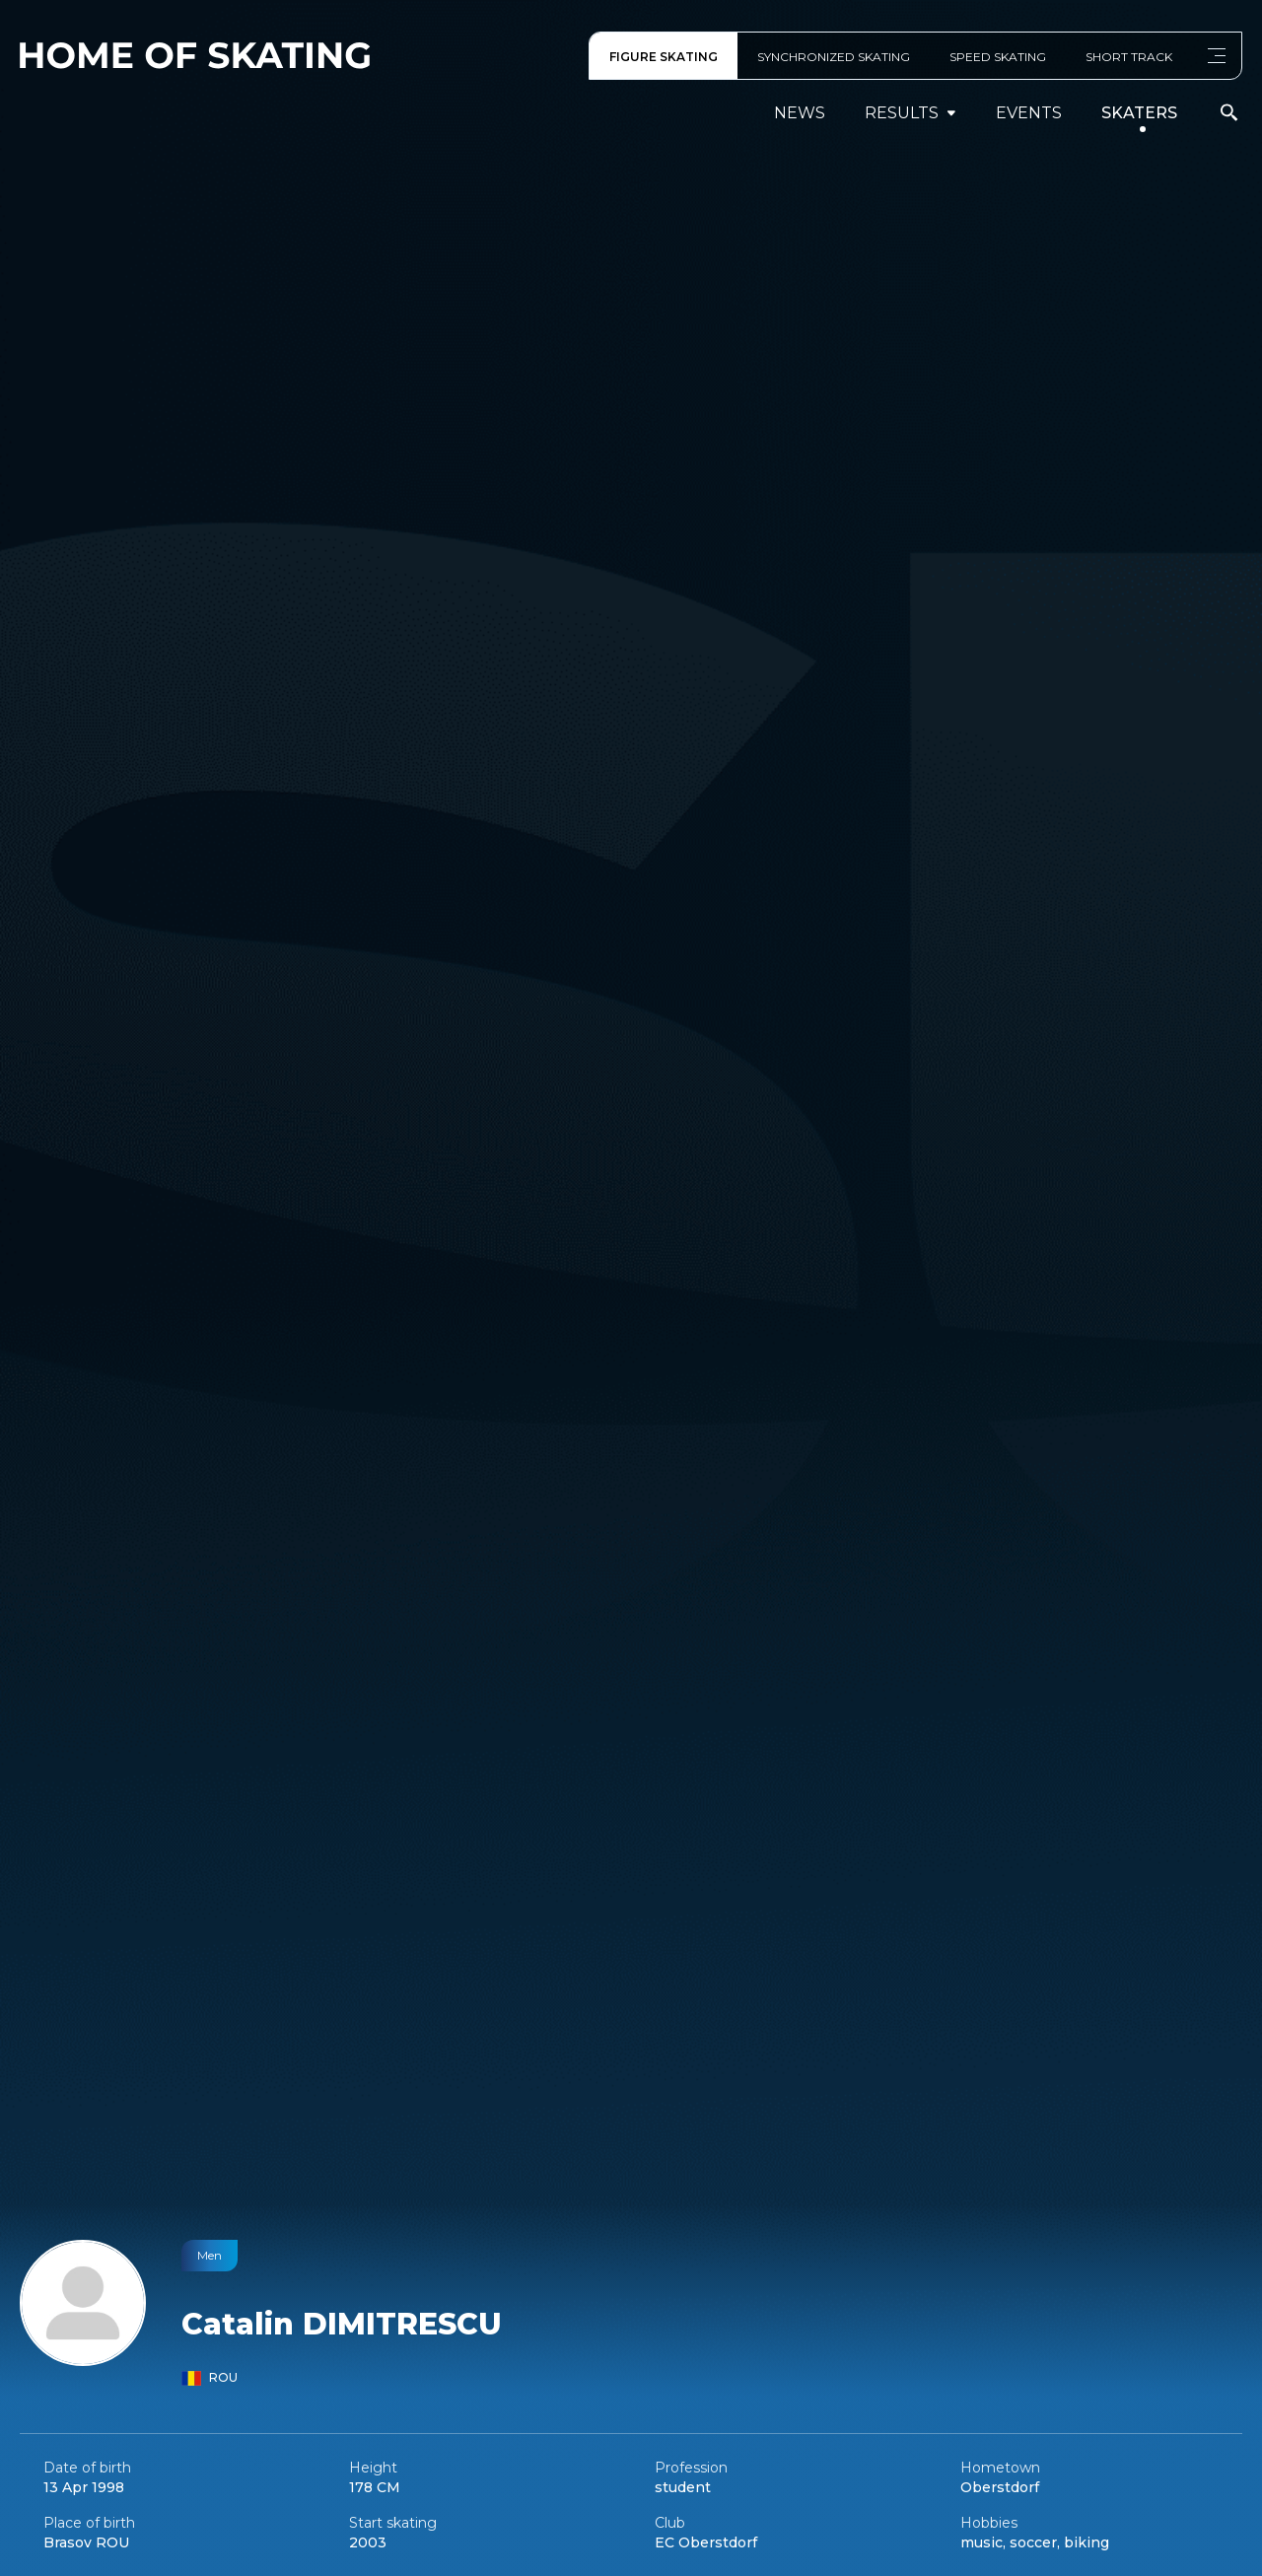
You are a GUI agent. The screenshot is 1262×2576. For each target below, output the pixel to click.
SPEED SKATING (997, 56)
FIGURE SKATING (663, 56)
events (1029, 113)
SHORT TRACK (1129, 56)
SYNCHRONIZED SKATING (833, 56)
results (910, 113)
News (799, 113)
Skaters (1139, 113)
